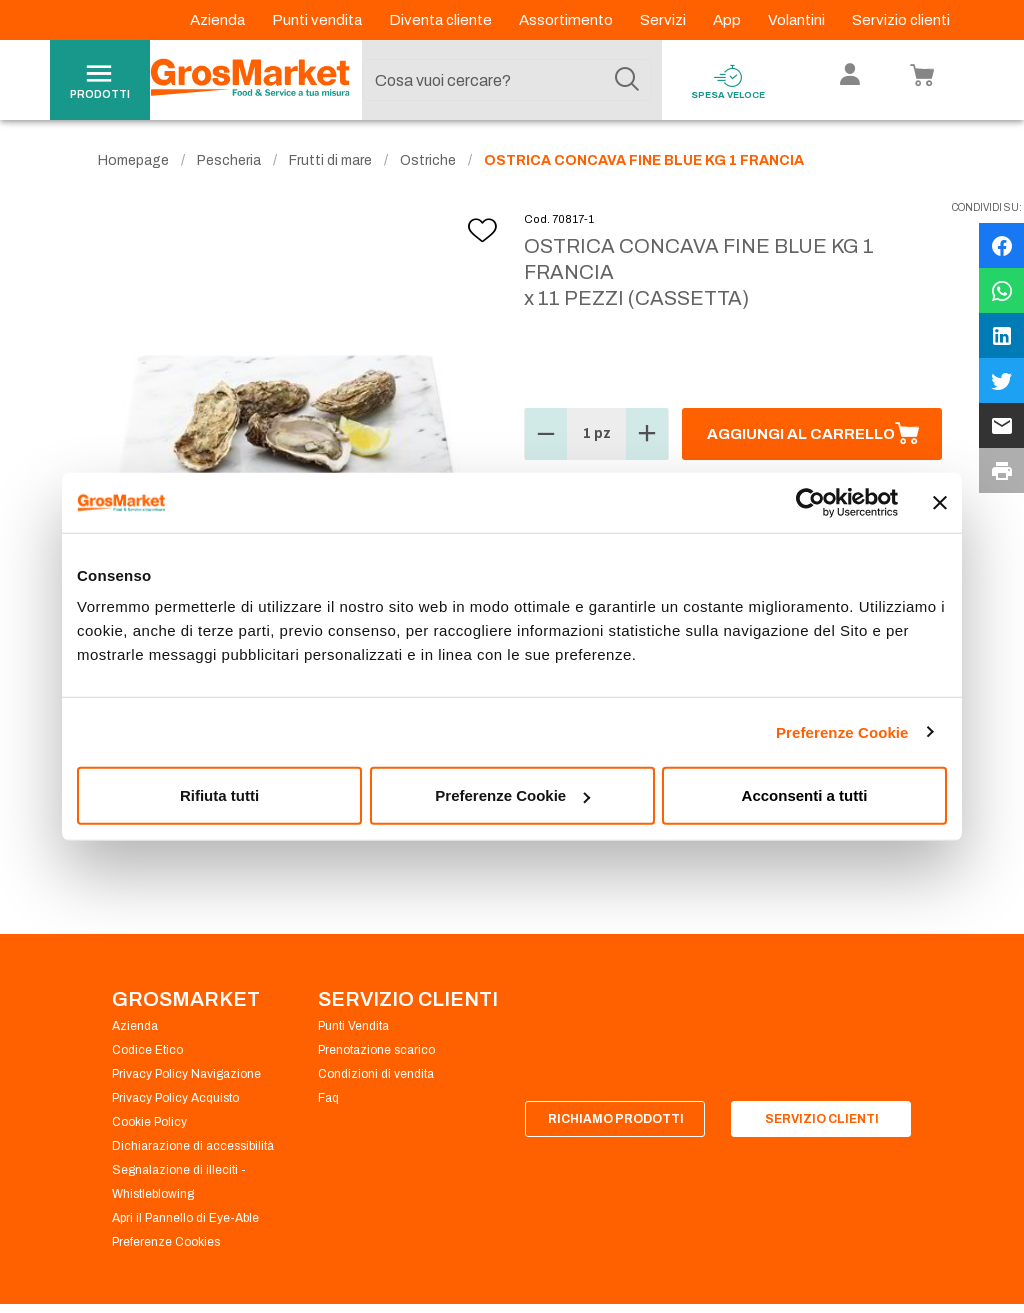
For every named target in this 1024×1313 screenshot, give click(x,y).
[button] (546, 434)
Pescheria (229, 160)
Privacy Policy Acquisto (175, 1098)
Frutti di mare (330, 160)
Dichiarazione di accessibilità (193, 1146)
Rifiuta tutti (219, 795)
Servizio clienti (901, 20)
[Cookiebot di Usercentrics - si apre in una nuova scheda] (810, 502)
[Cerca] (627, 80)
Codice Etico (147, 1050)
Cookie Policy (149, 1122)
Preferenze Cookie (842, 731)
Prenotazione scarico (376, 1050)
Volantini (798, 20)
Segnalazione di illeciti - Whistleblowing (179, 1182)
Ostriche (428, 160)
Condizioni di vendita (376, 1074)
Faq (328, 1098)
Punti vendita (318, 20)
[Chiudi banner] (940, 502)
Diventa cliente (442, 20)
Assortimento (567, 20)
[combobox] (507, 80)
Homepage (133, 160)
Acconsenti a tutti (805, 795)
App (728, 20)
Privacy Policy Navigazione (186, 1074)
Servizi (664, 20)
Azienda (219, 20)
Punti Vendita (353, 1026)
